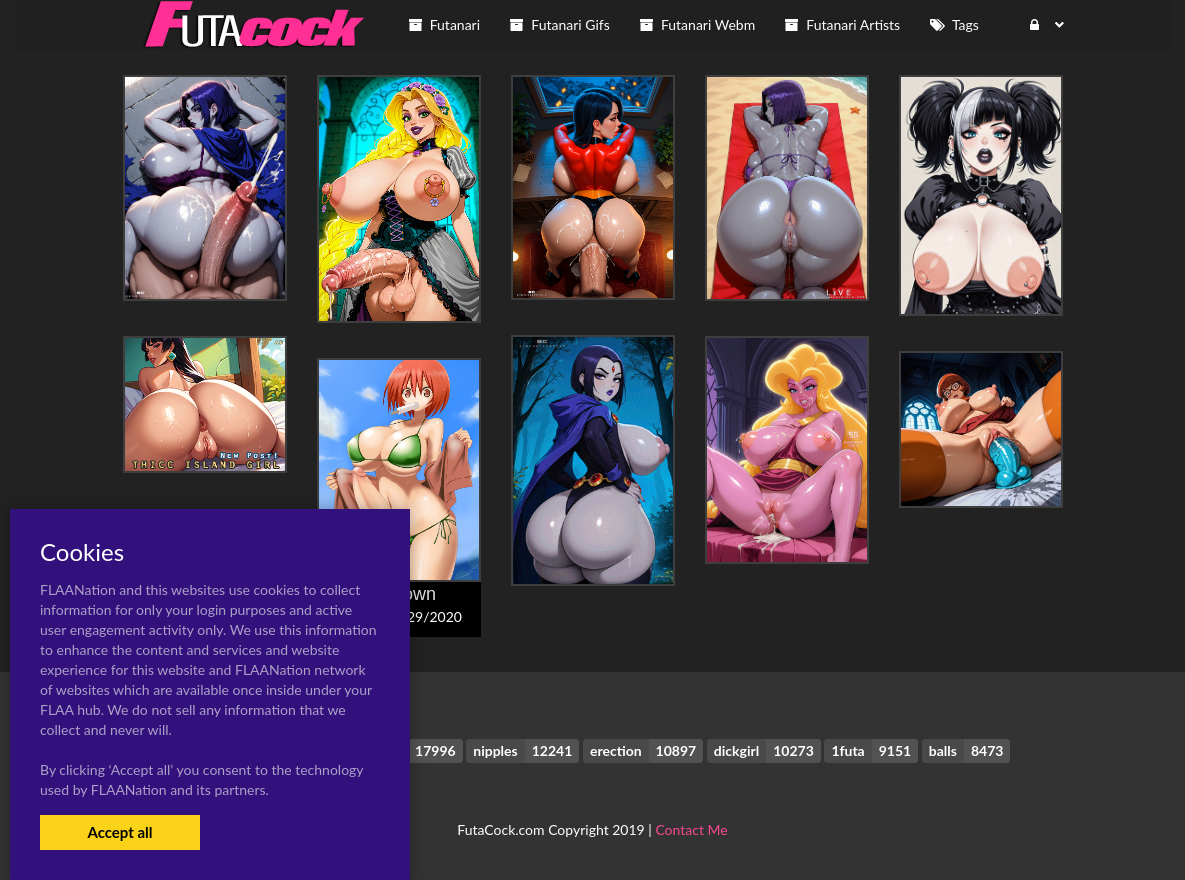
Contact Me (691, 829)
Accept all (119, 832)
